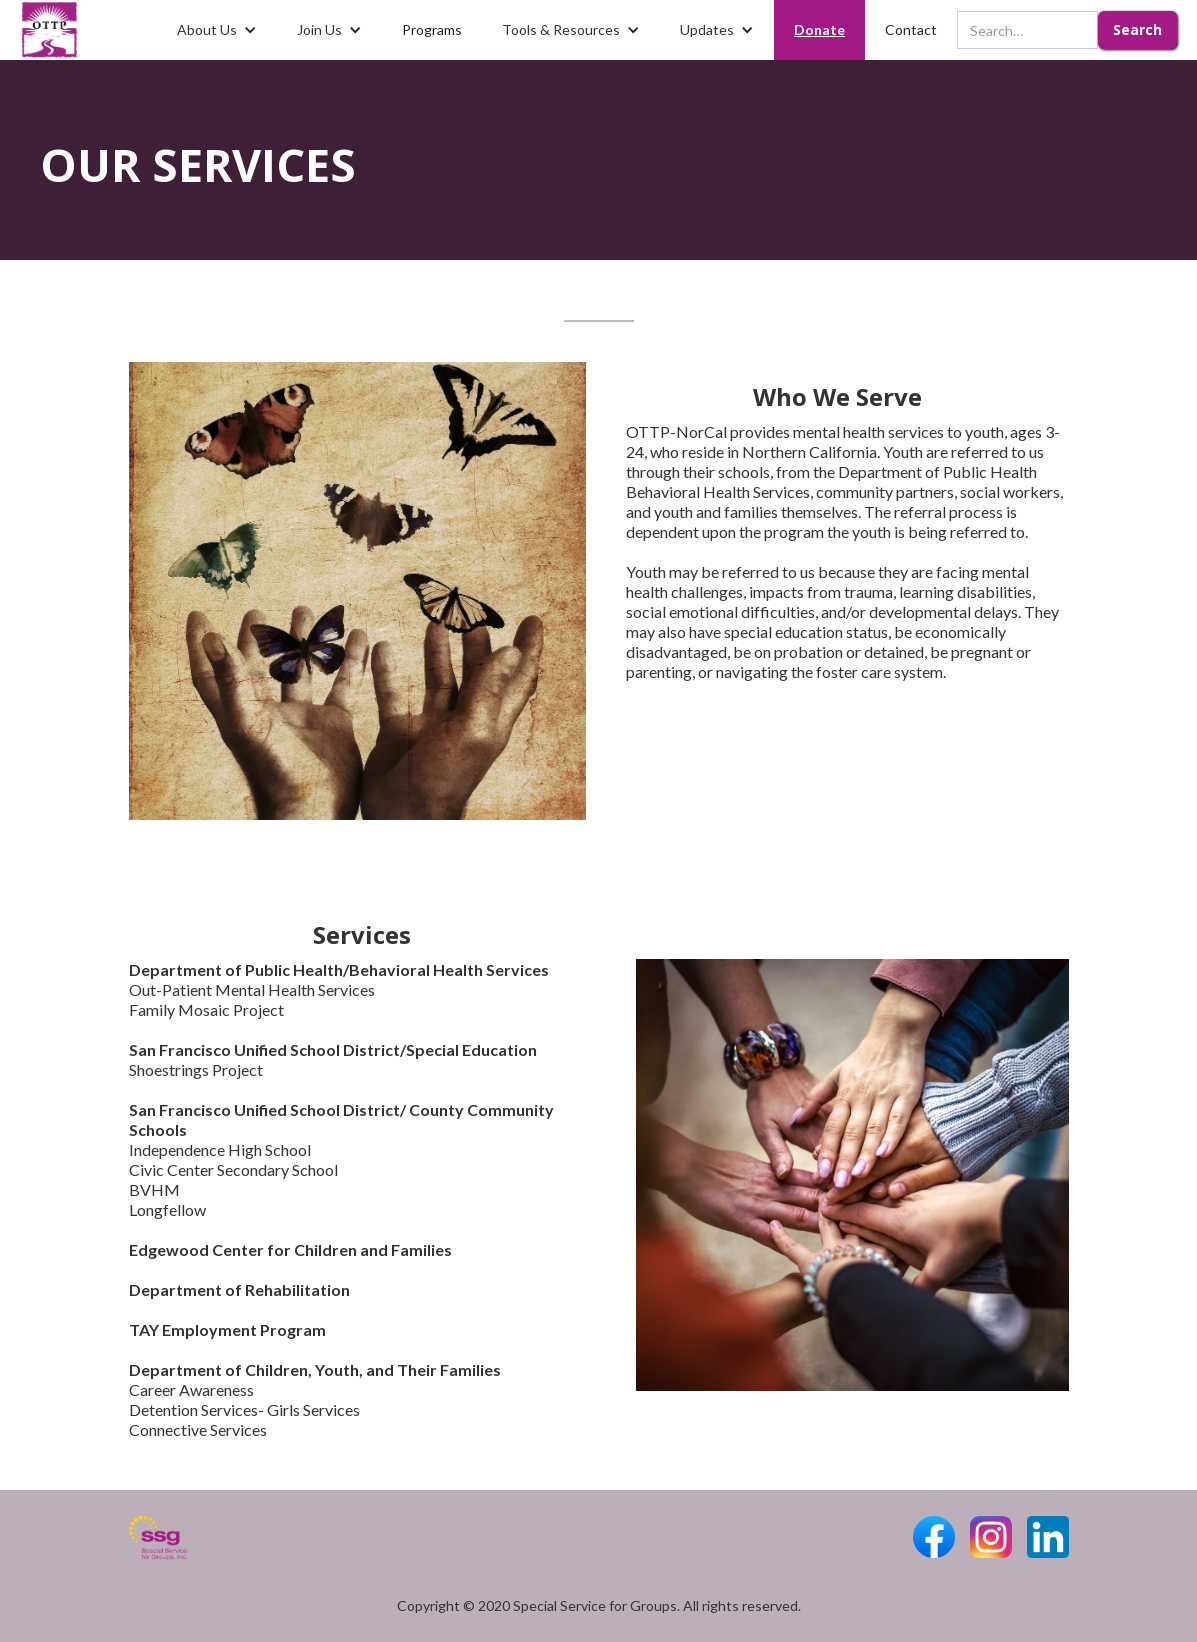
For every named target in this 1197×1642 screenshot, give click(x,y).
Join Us (319, 29)
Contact (911, 29)
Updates (707, 29)
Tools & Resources (561, 29)
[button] (217, 30)
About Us (207, 29)
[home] (49, 30)
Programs (432, 29)
